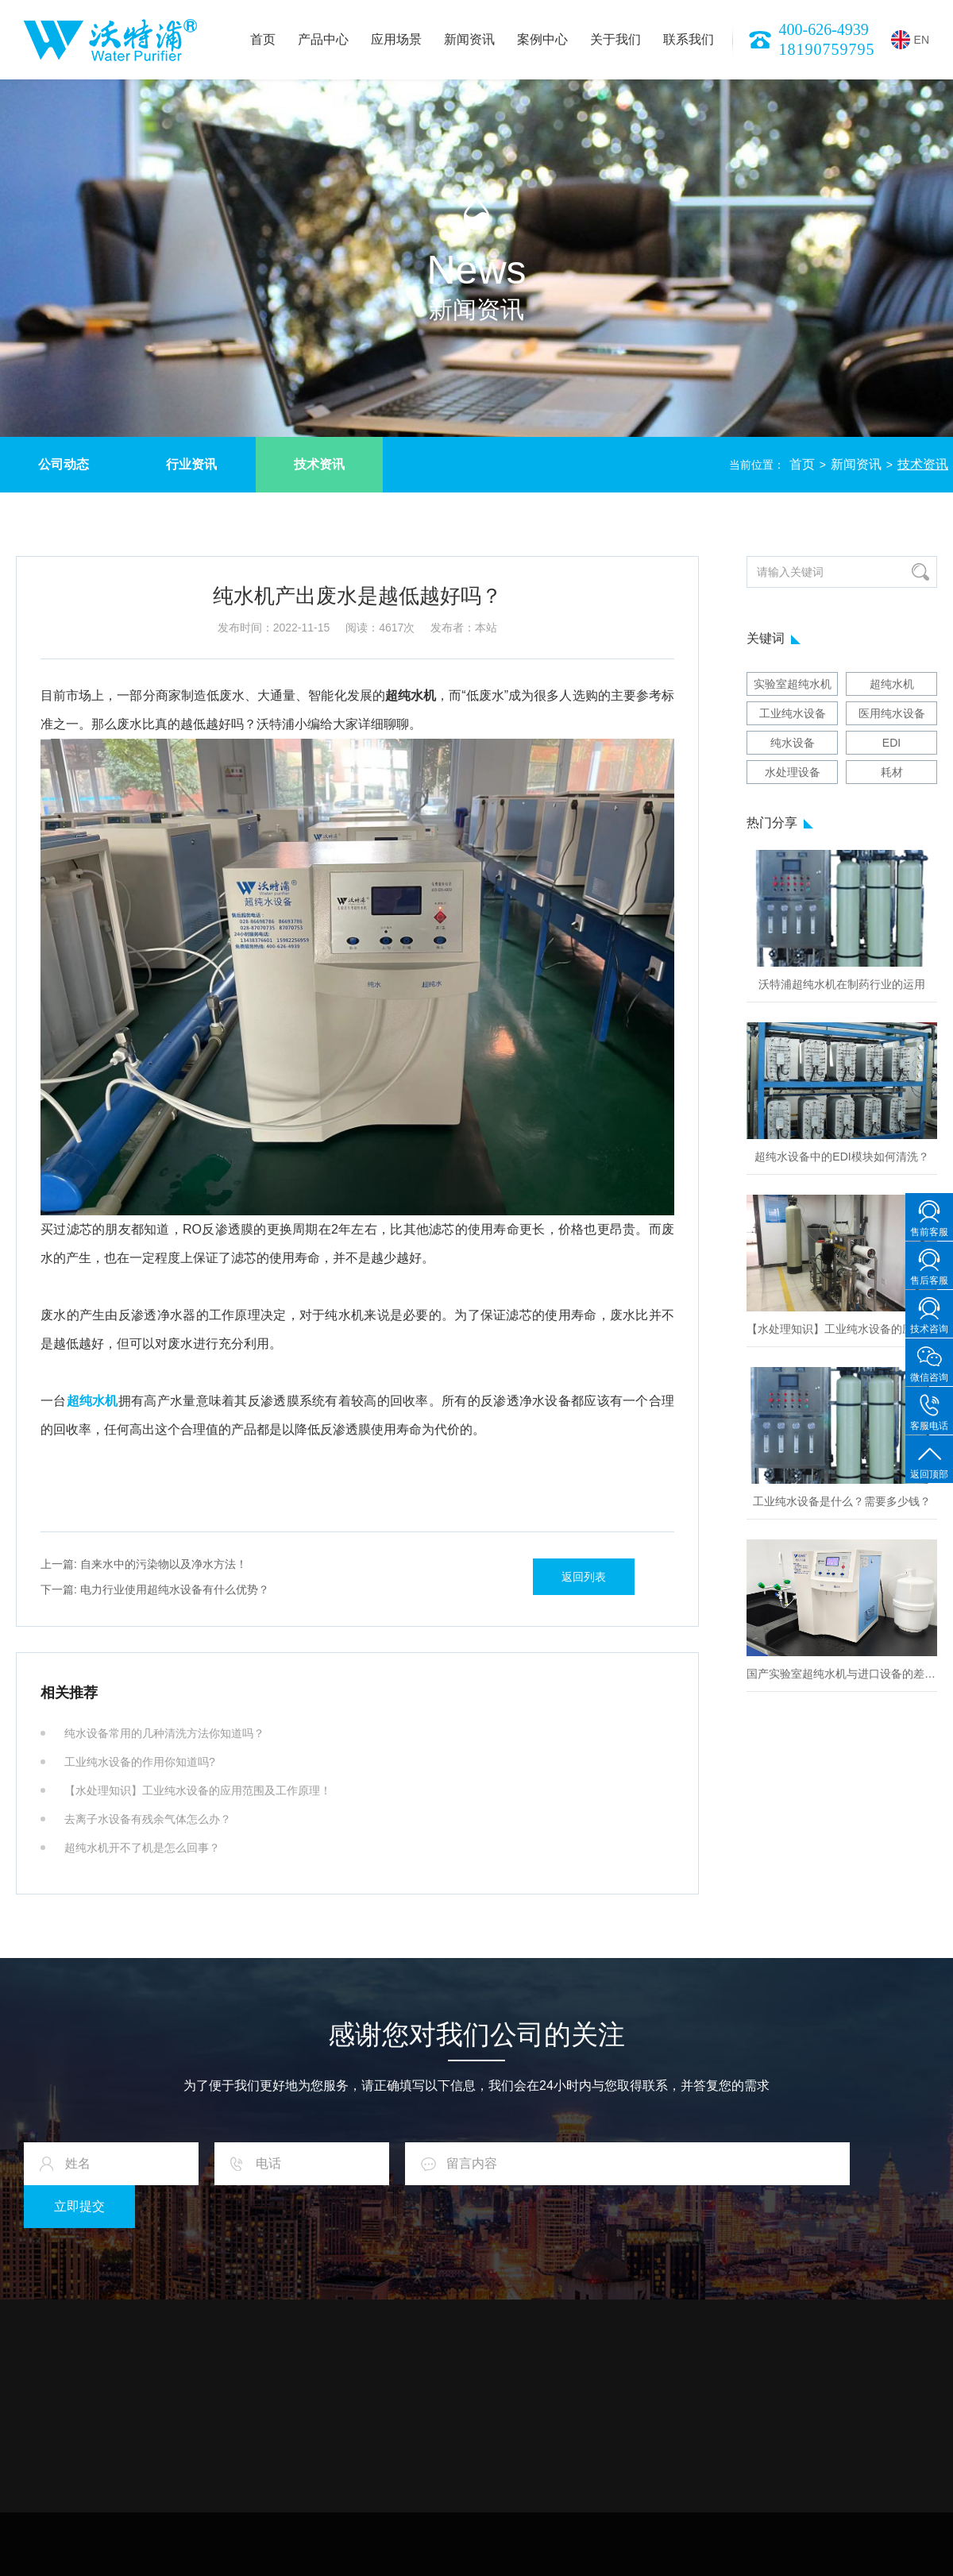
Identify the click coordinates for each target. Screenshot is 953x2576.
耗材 (892, 772)
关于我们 (615, 39)
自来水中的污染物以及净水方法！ (144, 1564)
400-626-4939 (824, 29)
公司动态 (63, 464)
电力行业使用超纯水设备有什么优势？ (155, 1589)
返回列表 (583, 1576)
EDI (891, 742)
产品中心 (323, 39)
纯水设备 (792, 742)
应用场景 (396, 39)
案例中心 (542, 39)
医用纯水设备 (891, 713)
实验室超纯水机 (792, 684)
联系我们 (688, 39)
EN (910, 39)
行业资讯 (191, 464)
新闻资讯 (469, 39)
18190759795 (827, 49)
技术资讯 (319, 464)
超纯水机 (892, 684)
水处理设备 (792, 772)
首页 (263, 39)
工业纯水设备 (792, 713)
